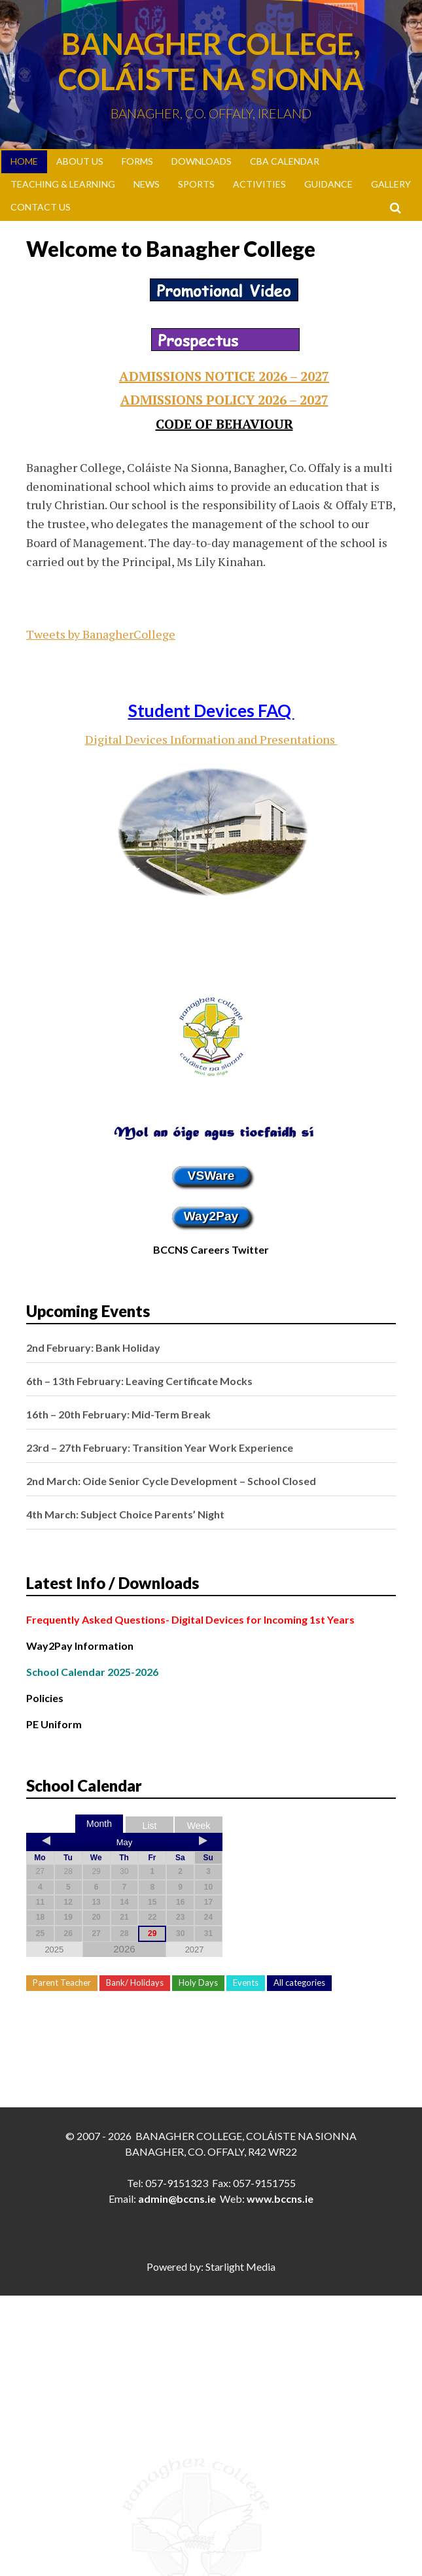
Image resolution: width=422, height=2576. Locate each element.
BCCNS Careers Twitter (211, 1249)
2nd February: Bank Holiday (93, 1347)
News (146, 184)
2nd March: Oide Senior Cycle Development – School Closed (171, 1481)
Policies (44, 1698)
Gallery (391, 184)
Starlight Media (240, 2266)
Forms (137, 161)
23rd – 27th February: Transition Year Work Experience (159, 1447)
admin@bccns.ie (177, 2198)
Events (245, 1982)
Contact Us (40, 206)
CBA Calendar (284, 161)
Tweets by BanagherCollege (100, 634)
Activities (259, 184)
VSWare (211, 1175)
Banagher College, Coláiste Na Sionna (211, 61)
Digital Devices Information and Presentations (211, 739)
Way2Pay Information (79, 1645)
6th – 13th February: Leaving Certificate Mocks (139, 1381)
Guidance (328, 184)
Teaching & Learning (62, 184)
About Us (79, 161)
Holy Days (198, 1982)
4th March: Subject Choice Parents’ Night (125, 1514)
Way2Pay (211, 1216)
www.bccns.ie (280, 2198)
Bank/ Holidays (135, 1982)
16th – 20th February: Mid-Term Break (118, 1414)
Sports (196, 184)
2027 (194, 1949)
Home (24, 161)
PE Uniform (54, 1724)
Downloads (201, 161)
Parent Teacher (62, 1982)
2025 (53, 1949)
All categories (299, 1982)
